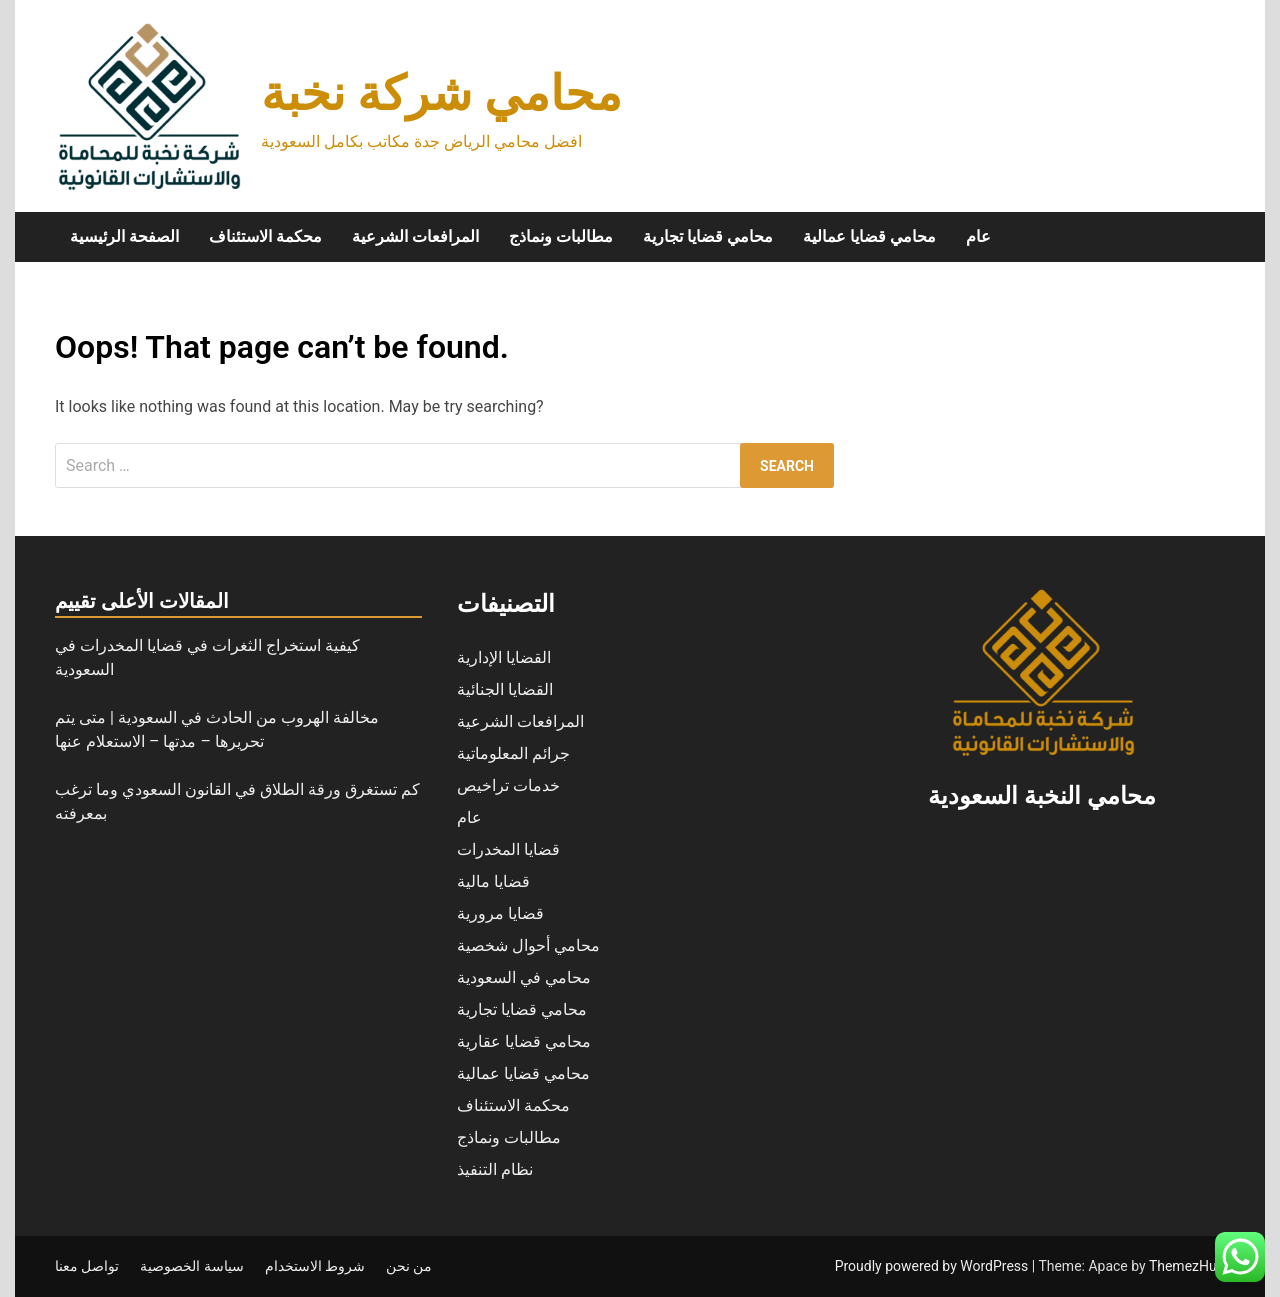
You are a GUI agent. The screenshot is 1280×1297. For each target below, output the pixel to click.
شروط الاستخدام (315, 1266)
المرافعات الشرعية (415, 236)
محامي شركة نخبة (441, 93)
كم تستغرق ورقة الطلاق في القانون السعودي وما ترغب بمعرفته (237, 801)
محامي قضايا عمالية (869, 236)
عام (978, 236)
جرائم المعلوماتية (513, 753)
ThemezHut (1185, 1266)
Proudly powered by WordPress (933, 1266)
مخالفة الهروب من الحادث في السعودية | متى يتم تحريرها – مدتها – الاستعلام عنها (217, 729)
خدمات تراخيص (508, 785)
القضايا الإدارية (504, 657)
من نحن (409, 1266)
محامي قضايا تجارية (708, 236)
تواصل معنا (87, 1266)
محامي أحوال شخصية (528, 945)
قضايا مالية (493, 881)
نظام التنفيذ (495, 1169)
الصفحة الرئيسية (124, 236)
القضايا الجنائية (505, 689)
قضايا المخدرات (508, 849)
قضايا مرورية (500, 913)
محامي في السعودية (524, 977)
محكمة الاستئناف (265, 236)
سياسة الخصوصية (191, 1266)
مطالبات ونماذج (561, 236)
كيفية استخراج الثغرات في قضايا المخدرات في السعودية (207, 657)
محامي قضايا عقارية (524, 1041)
